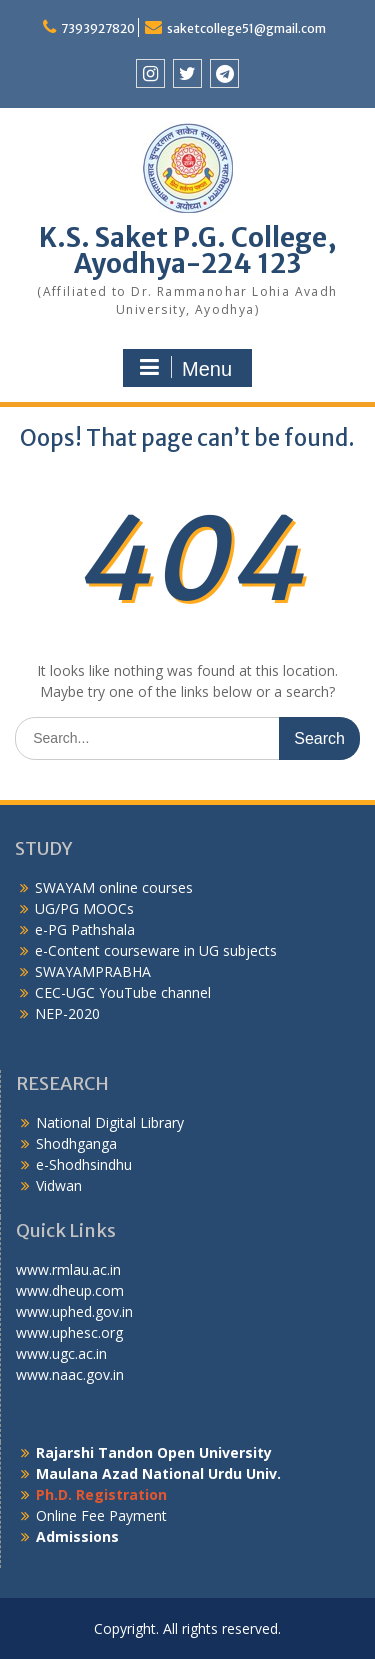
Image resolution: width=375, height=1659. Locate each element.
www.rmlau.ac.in (68, 1269)
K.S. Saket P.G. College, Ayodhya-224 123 (188, 250)
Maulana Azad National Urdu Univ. (158, 1473)
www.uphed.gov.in (74, 1311)
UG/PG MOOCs (84, 908)
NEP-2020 (67, 1013)
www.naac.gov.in (70, 1374)
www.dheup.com (70, 1290)
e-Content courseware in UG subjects (156, 950)
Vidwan (59, 1185)
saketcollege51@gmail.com (246, 28)
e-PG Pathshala (85, 929)
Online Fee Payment (101, 1515)
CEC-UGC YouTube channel (123, 992)
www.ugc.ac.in (61, 1353)
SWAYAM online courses (114, 887)
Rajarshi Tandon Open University (154, 1452)
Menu (185, 368)
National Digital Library (110, 1122)
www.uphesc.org (69, 1332)
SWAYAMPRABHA (93, 971)
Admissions (77, 1536)
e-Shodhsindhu (84, 1164)
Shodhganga (76, 1143)
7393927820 (98, 28)
